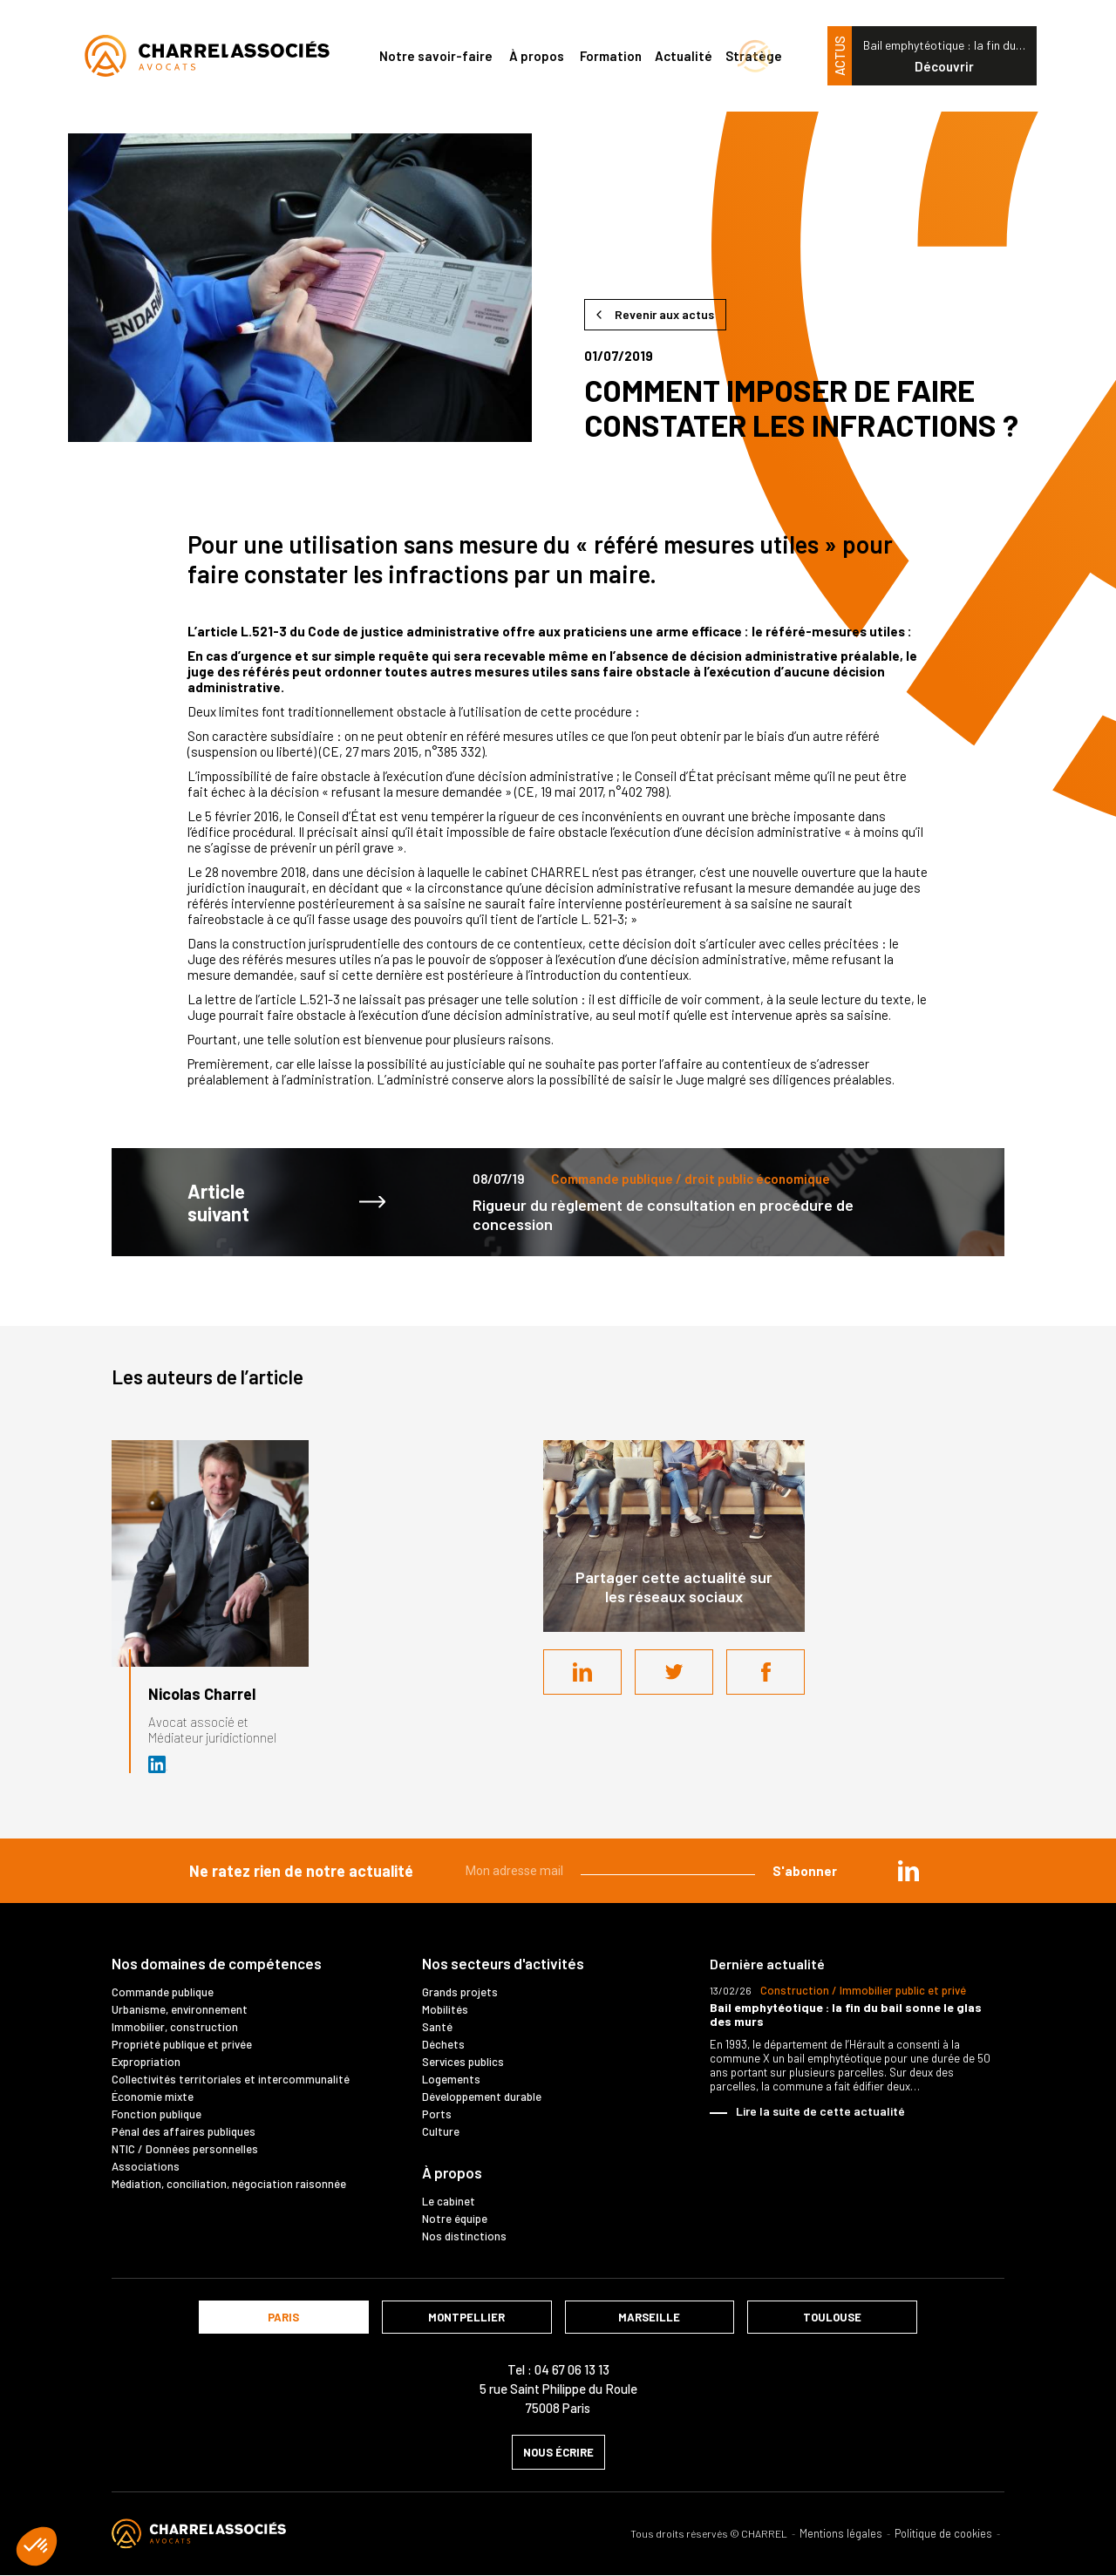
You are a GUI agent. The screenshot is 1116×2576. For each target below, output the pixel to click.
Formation (611, 56)
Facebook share (765, 1672)
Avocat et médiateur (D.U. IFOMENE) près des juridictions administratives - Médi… (157, 1764)
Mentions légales (841, 2533)
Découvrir (944, 66)
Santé (437, 2027)
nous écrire (558, 2452)
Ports (437, 2114)
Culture (440, 2131)
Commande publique (163, 1992)
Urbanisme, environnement (180, 2009)
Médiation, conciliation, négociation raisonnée (229, 2184)
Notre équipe (454, 2219)
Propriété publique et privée (182, 2044)
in (908, 1870)
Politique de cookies (943, 2533)
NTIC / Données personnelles (185, 2149)
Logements (451, 2079)
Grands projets (460, 1992)
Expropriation (146, 2062)
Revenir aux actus (664, 314)
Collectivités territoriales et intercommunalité (231, 2079)
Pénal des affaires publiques (183, 2131)
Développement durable (481, 2097)
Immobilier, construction (175, 2027)
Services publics (463, 2062)
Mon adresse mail (514, 1871)
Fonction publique (156, 2114)
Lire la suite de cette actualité (820, 2111)
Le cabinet (448, 2201)
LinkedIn (582, 1672)
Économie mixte (153, 2097)
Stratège (753, 56)
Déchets (443, 2044)
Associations (146, 2166)
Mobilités (445, 2009)
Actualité (683, 56)
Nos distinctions (464, 2236)
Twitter (674, 1672)
